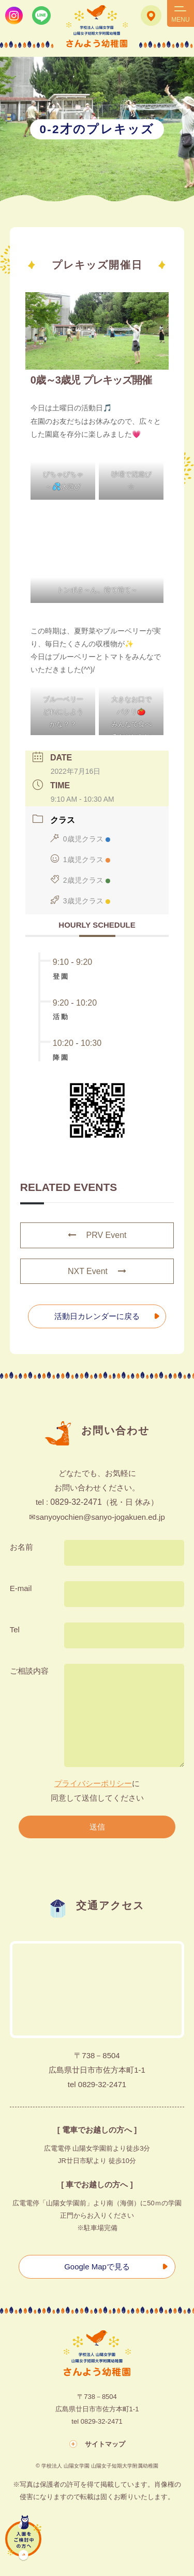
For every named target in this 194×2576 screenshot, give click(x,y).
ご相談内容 (29, 1670)
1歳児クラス (80, 859)
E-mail (21, 1588)
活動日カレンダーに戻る (97, 1316)
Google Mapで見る (97, 2266)
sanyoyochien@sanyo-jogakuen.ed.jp (100, 1517)
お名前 (21, 1547)
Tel (15, 1629)
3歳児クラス (80, 901)
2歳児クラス (80, 880)
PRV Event (97, 1235)
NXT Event (97, 1271)
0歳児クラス (80, 839)
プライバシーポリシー (93, 1783)
